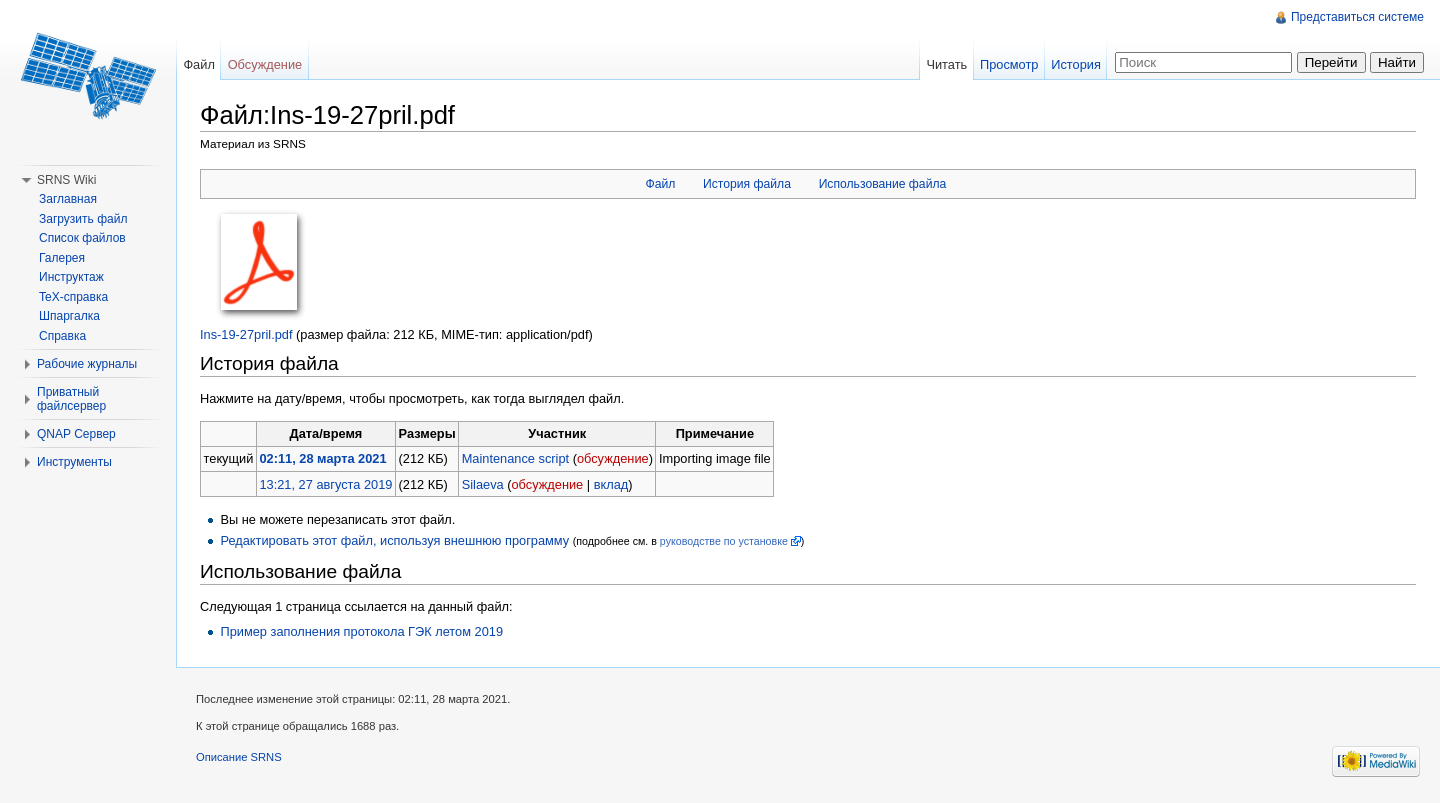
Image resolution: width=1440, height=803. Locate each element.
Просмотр (1009, 64)
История (1076, 64)
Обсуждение (265, 64)
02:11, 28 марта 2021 (322, 458)
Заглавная (68, 199)
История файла (747, 184)
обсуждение (613, 458)
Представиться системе (1357, 17)
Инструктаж (71, 277)
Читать (946, 64)
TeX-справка (73, 297)
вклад (611, 484)
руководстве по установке (724, 541)
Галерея (62, 258)
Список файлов (82, 238)
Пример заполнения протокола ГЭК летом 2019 (361, 631)
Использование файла (883, 184)
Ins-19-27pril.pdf (246, 334)
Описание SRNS (239, 757)
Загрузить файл (83, 219)
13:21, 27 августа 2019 (325, 484)
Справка (62, 336)
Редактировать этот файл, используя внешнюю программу (394, 540)
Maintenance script (515, 458)
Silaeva (483, 484)
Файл (660, 184)
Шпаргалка (69, 316)
